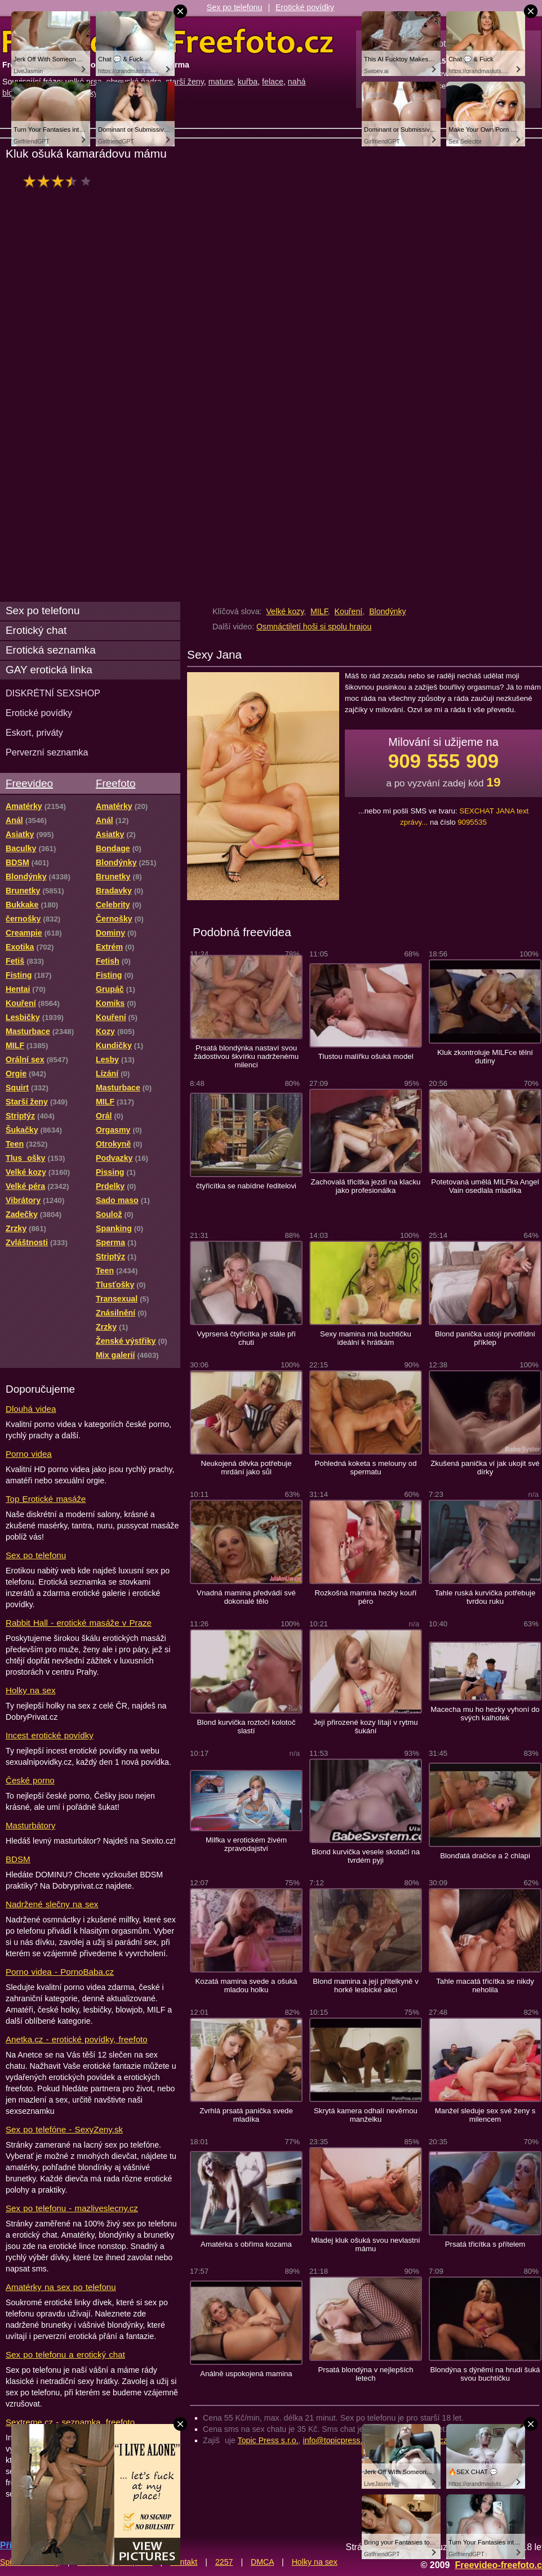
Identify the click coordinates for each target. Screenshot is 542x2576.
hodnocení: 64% (61, 181)
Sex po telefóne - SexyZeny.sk (64, 2129)
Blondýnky (387, 611)
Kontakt (183, 2561)
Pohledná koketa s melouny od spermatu (366, 1467)
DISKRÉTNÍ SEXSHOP (53, 693)
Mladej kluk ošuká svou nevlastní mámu (365, 2244)
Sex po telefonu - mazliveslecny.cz (72, 2208)
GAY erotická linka (49, 670)
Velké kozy (285, 611)
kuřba (248, 81)
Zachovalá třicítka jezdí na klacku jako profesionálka (366, 1186)
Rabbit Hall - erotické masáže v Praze (79, 1622)
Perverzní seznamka (47, 752)
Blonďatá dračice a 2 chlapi (485, 1856)
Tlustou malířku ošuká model (365, 1056)
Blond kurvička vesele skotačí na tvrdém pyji (366, 1856)
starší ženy (185, 81)
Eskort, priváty (34, 732)
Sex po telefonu (235, 7)
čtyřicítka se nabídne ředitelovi (246, 1186)
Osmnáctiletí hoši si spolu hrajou (313, 626)
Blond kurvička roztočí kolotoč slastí (246, 1726)
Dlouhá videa (31, 1409)
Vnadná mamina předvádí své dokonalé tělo (246, 1597)
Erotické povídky (305, 7)
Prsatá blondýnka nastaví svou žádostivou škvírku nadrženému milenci (246, 1056)
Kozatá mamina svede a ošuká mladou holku (246, 1985)
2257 (224, 2561)
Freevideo (29, 783)
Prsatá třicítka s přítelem (485, 2244)
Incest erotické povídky (50, 1735)
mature (220, 81)
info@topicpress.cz (337, 2440)
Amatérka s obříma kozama (246, 2244)
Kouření (349, 611)
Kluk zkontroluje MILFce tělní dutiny (485, 1056)
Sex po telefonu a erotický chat (65, 2354)
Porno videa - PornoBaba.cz (60, 1971)
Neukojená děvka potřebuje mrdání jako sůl (246, 1467)
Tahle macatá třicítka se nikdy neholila (485, 1985)
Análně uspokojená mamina (246, 2373)
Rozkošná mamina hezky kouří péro (366, 1597)
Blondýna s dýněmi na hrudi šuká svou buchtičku (485, 2373)
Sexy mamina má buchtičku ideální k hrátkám (365, 1338)
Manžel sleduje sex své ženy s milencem (485, 2115)
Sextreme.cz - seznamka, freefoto (70, 2422)
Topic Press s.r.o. (268, 2440)
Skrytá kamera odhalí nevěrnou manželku (365, 2115)
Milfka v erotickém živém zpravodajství (246, 1844)
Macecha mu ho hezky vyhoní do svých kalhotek (484, 1713)
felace (272, 81)
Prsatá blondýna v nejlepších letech (365, 2373)
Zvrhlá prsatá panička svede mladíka (246, 2115)
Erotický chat (36, 630)
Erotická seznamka (51, 650)
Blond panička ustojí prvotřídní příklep (485, 1338)
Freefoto (115, 783)
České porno (30, 1780)
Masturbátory (30, 1825)
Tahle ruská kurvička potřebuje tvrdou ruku (485, 1597)
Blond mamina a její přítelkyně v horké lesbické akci (366, 1985)
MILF (319, 611)
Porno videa (29, 1454)
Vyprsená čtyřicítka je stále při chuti (246, 1338)
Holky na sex (31, 1690)
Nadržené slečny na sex (52, 1904)
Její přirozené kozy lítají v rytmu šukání (365, 1726)
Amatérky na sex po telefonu (61, 2287)
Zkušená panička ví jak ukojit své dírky (484, 1467)
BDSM (18, 1859)
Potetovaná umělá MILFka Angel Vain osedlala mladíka (485, 1186)
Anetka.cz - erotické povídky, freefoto (77, 2039)
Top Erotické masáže (46, 1499)
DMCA (262, 2561)
